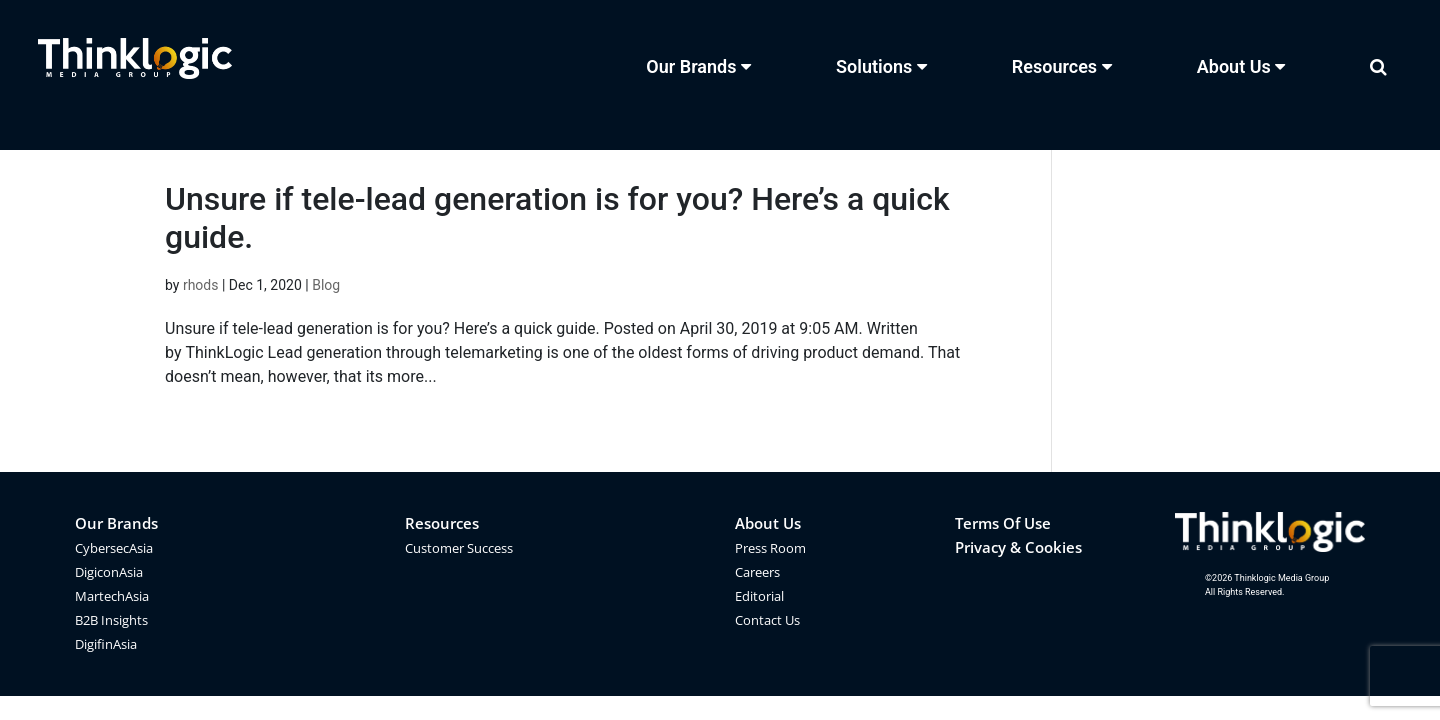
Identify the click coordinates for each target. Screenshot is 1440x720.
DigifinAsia (106, 644)
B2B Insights (111, 620)
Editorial (759, 596)
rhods (201, 285)
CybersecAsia (114, 548)
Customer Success (459, 548)
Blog (326, 285)
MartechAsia (112, 596)
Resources (442, 523)
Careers (757, 572)
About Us (768, 523)
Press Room (770, 548)
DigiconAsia (109, 572)
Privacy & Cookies (1018, 547)
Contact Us (767, 620)
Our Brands (116, 523)
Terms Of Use (1003, 523)
